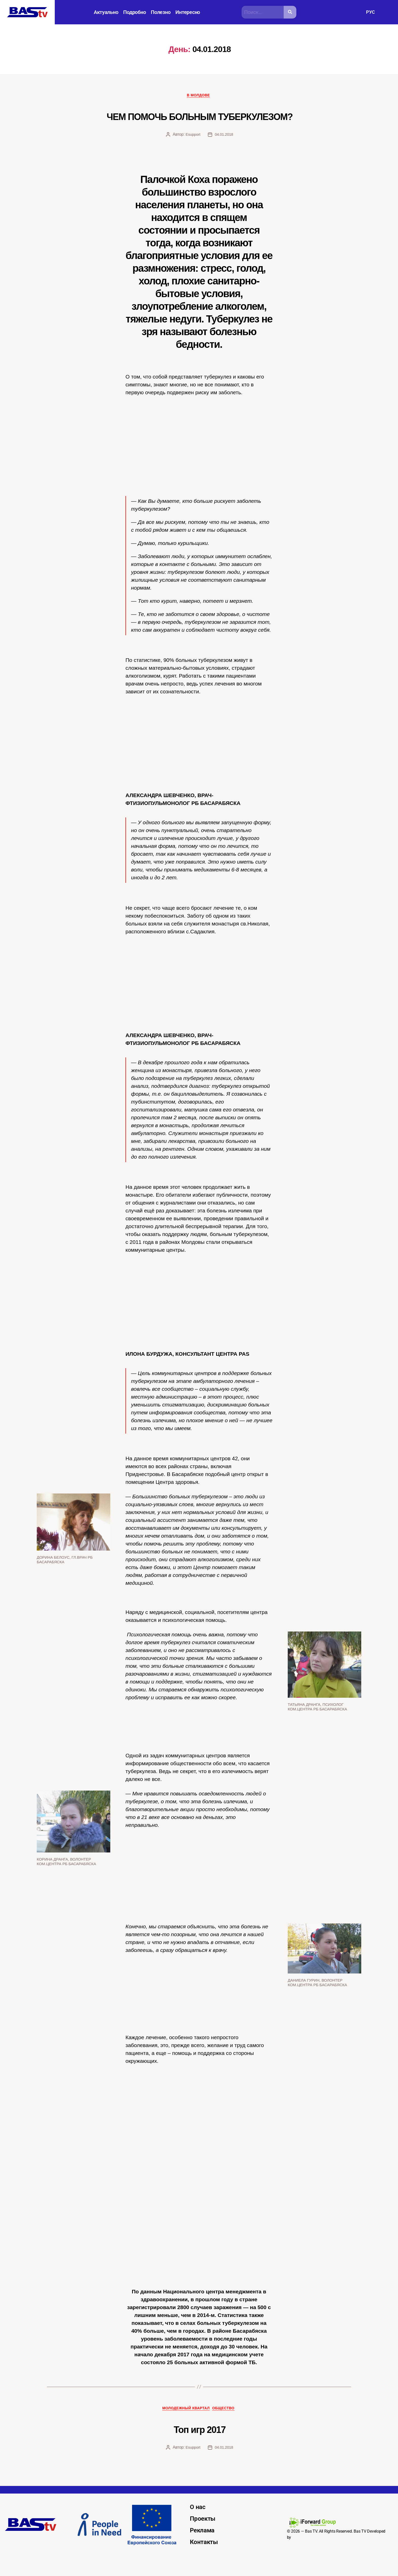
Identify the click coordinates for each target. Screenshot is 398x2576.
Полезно (160, 12)
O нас (198, 2528)
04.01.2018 (224, 154)
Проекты (202, 2540)
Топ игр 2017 (200, 2449)
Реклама (202, 2552)
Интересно (187, 12)
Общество (228, 2429)
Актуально (106, 12)
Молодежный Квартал (185, 2429)
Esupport (192, 154)
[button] (372, 12)
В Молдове (199, 96)
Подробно (134, 12)
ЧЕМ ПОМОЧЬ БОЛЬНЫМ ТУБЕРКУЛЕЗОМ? (200, 125)
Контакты (204, 2563)
